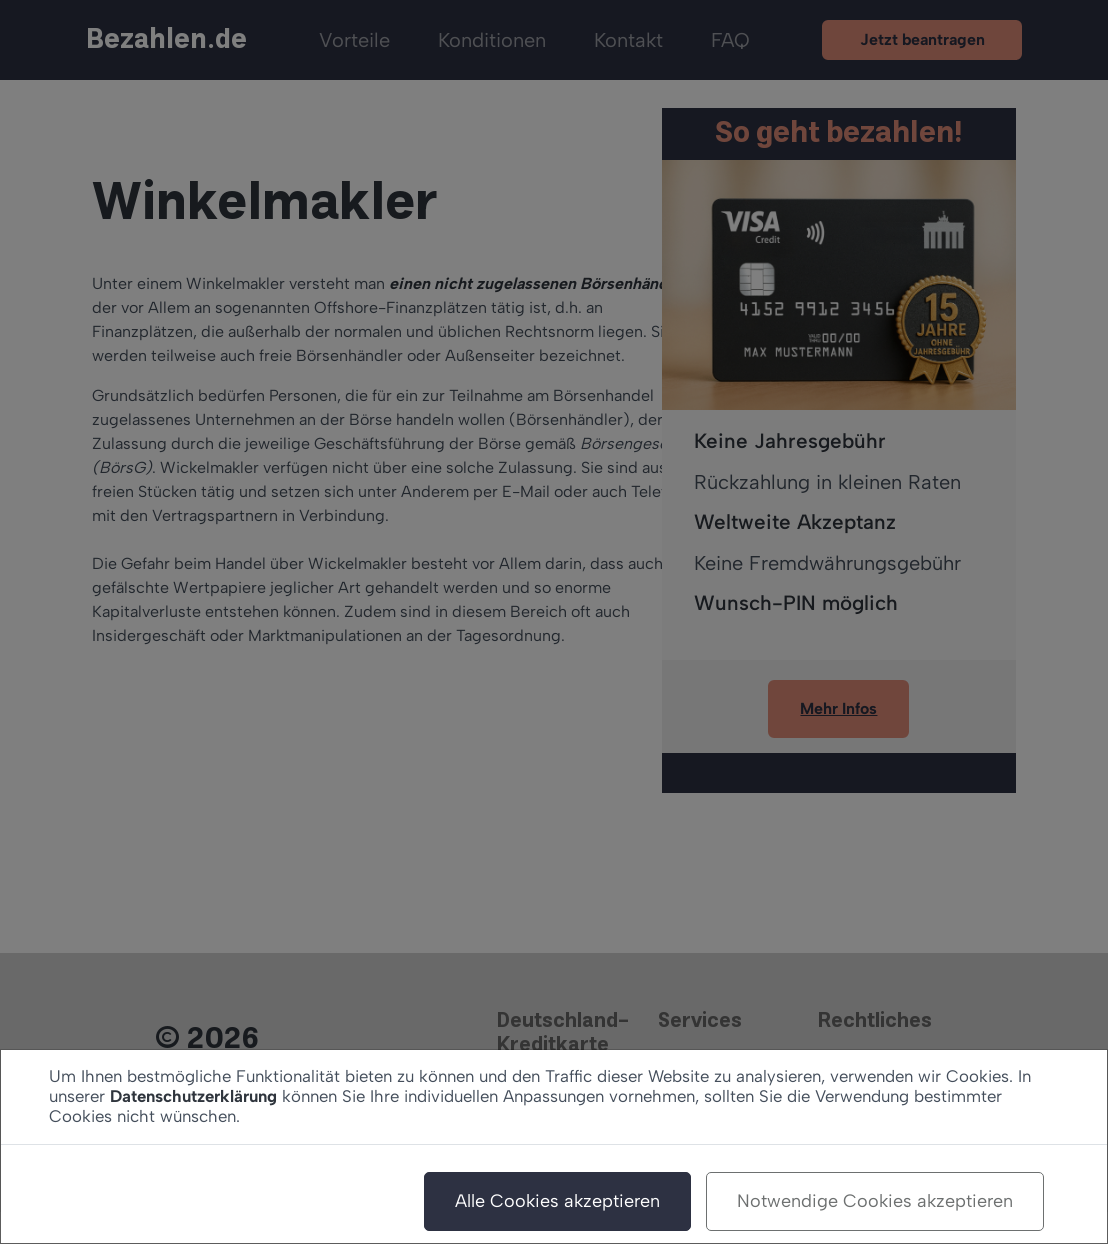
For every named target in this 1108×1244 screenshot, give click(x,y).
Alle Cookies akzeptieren (557, 1201)
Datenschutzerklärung (193, 1096)
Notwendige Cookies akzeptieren (875, 1201)
